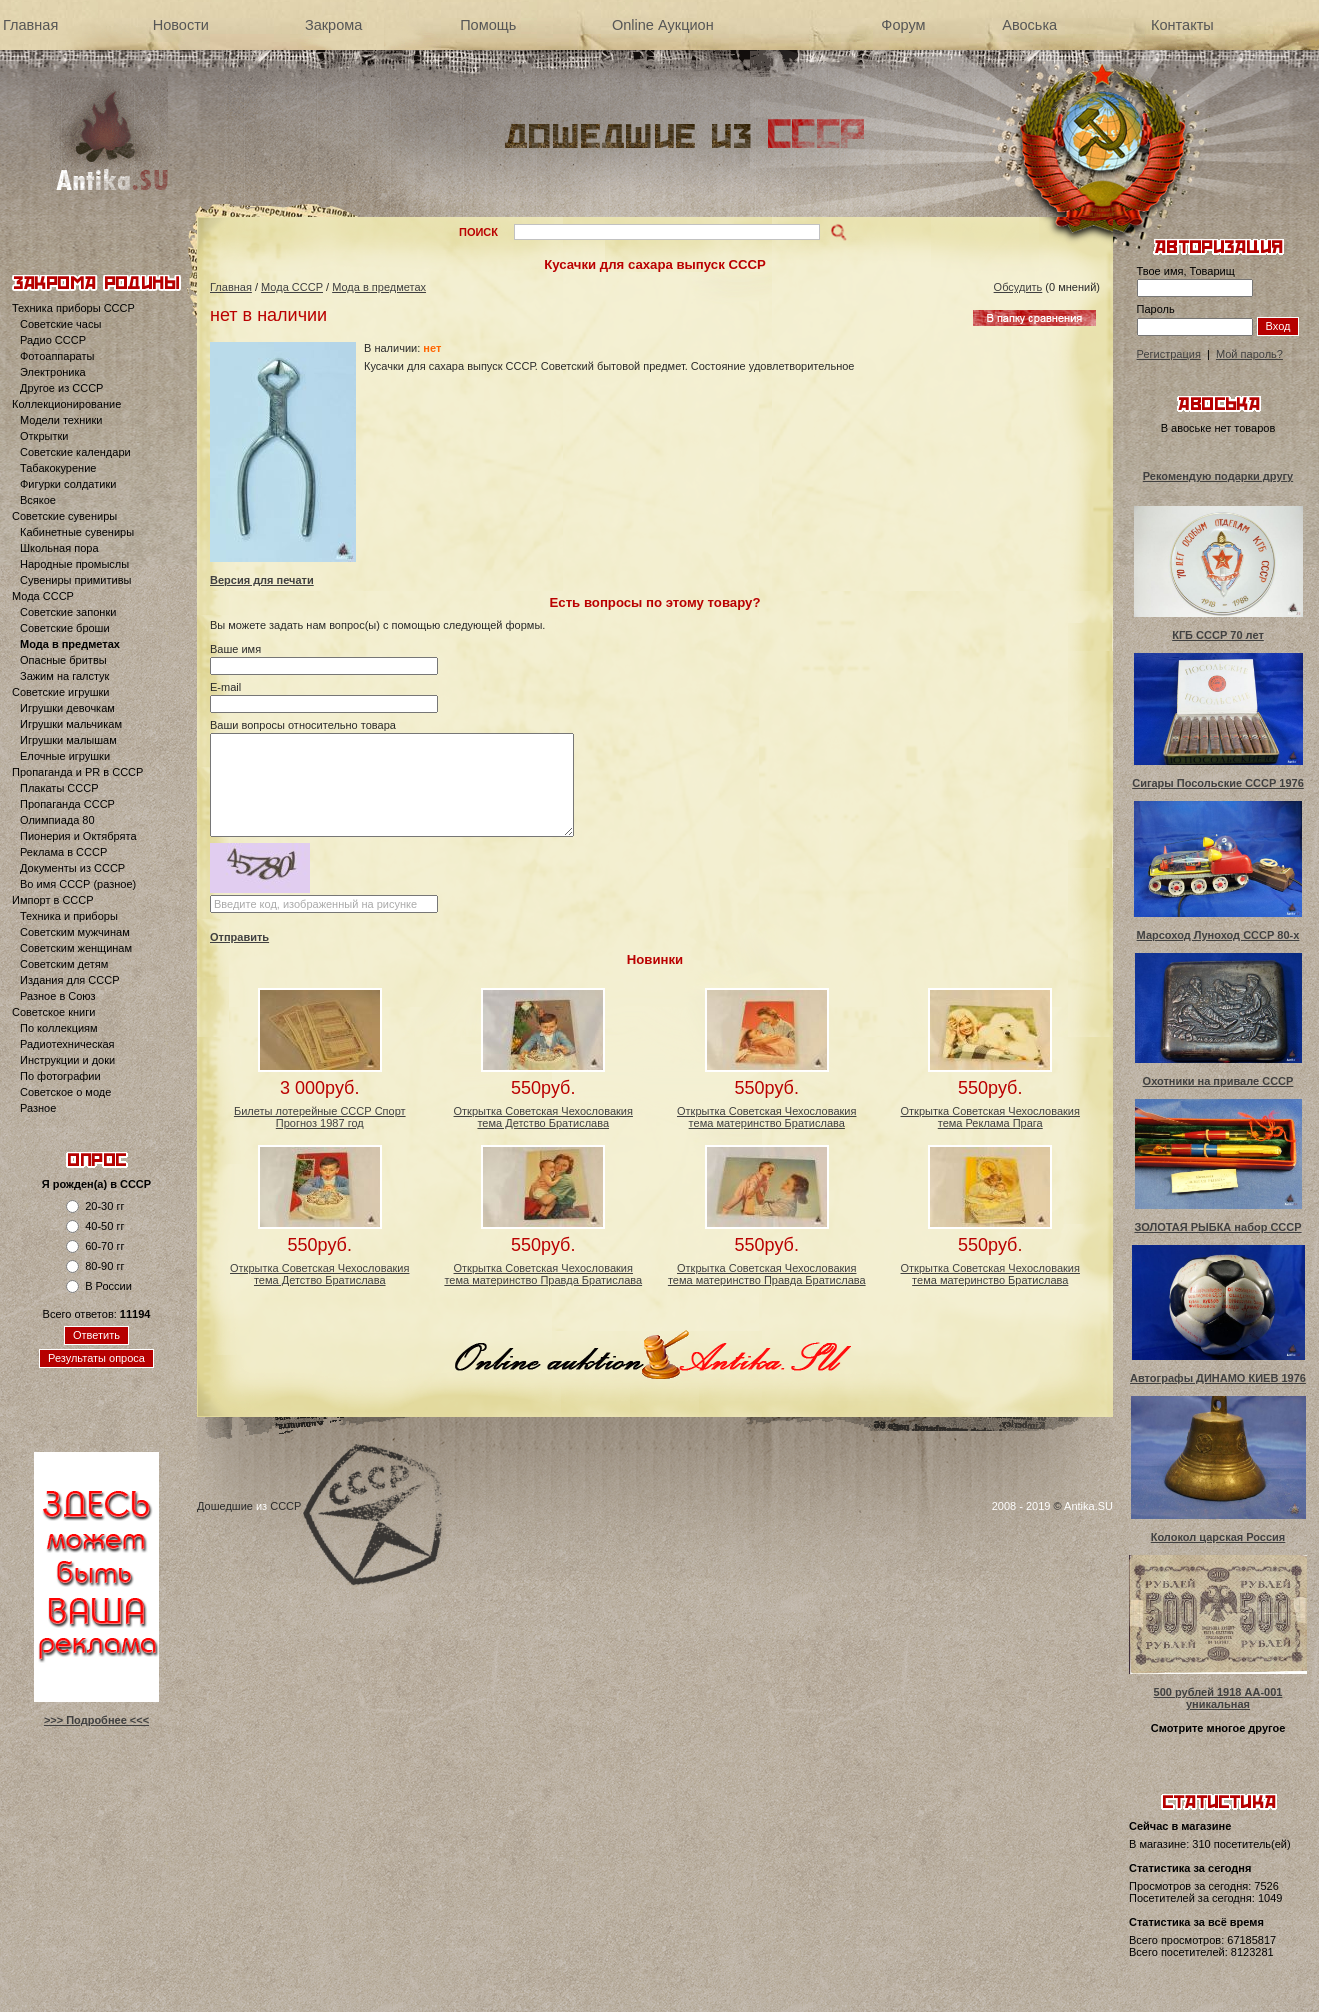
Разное (38, 1108)
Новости (181, 25)
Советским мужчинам (75, 932)
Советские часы (60, 324)
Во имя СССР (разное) (78, 884)
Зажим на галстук (64, 676)
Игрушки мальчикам (71, 724)
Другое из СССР (61, 388)
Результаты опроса (96, 1358)
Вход (1278, 326)
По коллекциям (59, 1028)
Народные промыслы (74, 564)
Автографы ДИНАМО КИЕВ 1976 (1218, 1378)
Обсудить (1018, 287)
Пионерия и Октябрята (78, 836)
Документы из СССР (72, 868)
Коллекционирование (66, 404)
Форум (903, 25)
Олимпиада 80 (57, 820)
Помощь (488, 25)
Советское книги (53, 1012)
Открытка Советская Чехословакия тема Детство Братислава (543, 1117)
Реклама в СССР (63, 852)
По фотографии (60, 1076)
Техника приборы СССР (73, 308)
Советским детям (64, 964)
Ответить (96, 1335)
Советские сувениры (64, 516)
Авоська (1029, 25)
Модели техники (61, 420)
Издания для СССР (70, 980)
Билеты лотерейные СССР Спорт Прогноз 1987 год (320, 1117)
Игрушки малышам (68, 740)
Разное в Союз (58, 996)
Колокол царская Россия (1218, 1537)
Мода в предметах (70, 644)
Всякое (38, 500)
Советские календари (75, 452)
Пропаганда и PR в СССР (77, 772)
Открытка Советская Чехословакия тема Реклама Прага (990, 1117)
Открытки (44, 436)
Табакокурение (58, 468)
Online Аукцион (663, 25)
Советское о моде (65, 1092)
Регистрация (1169, 354)
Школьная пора (59, 548)
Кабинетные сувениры (77, 532)
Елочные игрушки (65, 756)
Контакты (1182, 25)
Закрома (333, 25)
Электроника (53, 372)
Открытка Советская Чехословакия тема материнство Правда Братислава (543, 1274)
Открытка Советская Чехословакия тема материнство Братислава (766, 1117)
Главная (30, 25)
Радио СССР (53, 340)
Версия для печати (262, 580)
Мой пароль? (1249, 354)
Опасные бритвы (63, 660)
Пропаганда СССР (67, 804)
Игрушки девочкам (67, 708)
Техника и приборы (69, 916)
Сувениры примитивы (75, 580)
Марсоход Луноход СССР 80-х (1218, 935)
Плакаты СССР (59, 788)
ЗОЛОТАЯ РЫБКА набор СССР (1217, 1227)
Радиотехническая (67, 1044)
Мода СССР (43, 596)
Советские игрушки (61, 692)
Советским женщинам (76, 948)
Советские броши (65, 628)
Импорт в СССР (53, 900)
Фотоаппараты (57, 356)
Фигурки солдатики (68, 484)
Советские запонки (68, 612)
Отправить (239, 937)
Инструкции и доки (67, 1060)
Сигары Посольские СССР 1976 (1218, 783)
